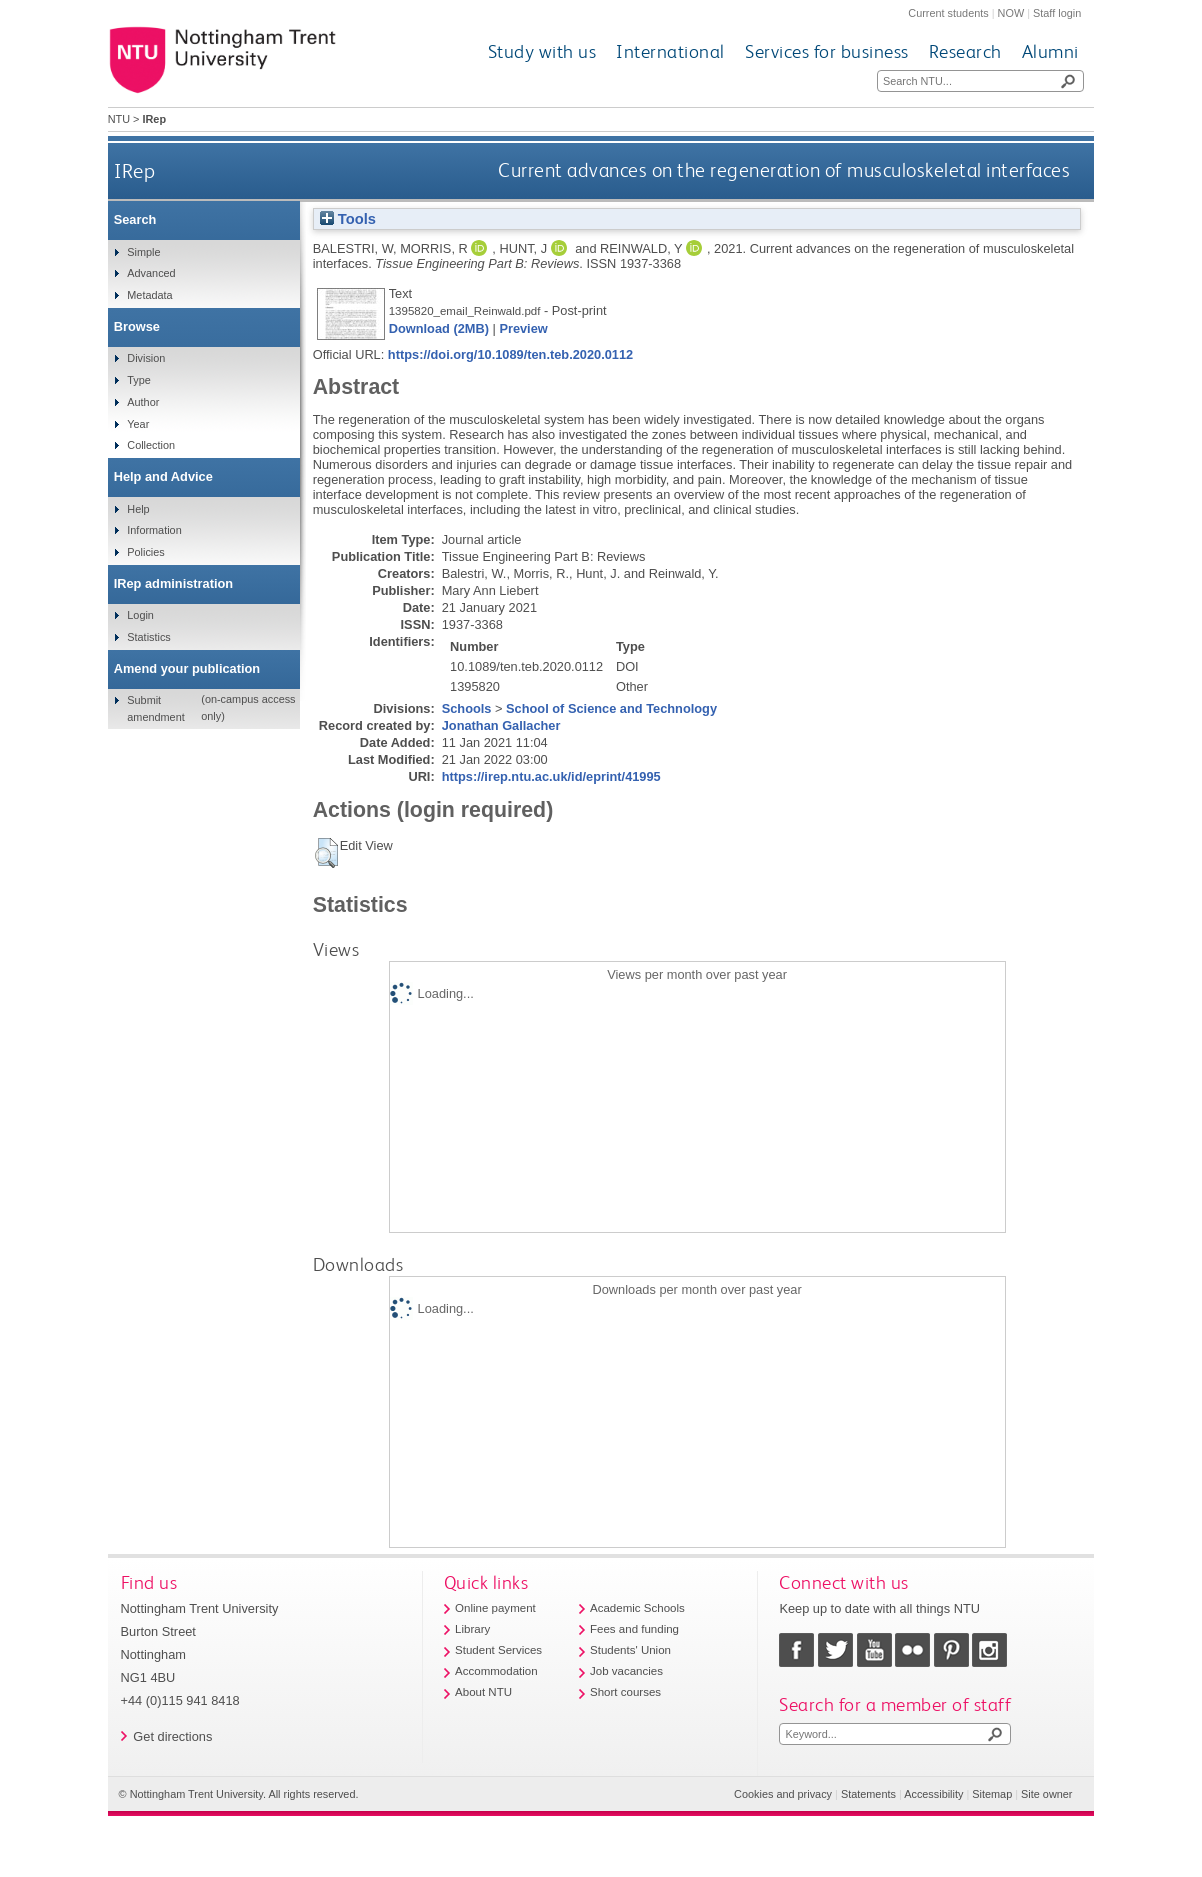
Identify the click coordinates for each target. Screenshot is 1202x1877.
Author (143, 402)
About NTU (483, 1692)
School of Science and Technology (611, 708)
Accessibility (933, 1794)
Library (472, 1629)
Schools (467, 708)
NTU (119, 119)
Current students (948, 13)
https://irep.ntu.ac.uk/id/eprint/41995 (551, 776)
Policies (145, 552)
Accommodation (496, 1671)
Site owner (1046, 1794)
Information (154, 530)
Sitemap (992, 1794)
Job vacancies (626, 1671)
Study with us (542, 51)
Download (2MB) (439, 328)
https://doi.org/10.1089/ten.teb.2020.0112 (510, 354)
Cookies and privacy (783, 1794)
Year (138, 424)
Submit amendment (155, 708)
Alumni (1050, 51)
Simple (143, 252)
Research (965, 51)
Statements (868, 1794)
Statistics (149, 637)
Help (138, 509)
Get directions (172, 1736)
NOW (1011, 13)
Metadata (149, 295)
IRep (134, 170)
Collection (151, 445)
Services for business (827, 51)
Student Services (498, 1650)
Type (139, 380)
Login (140, 615)
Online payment (495, 1608)
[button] (326, 853)
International (670, 51)
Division (146, 358)
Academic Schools (637, 1608)
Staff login (1057, 13)
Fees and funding (634, 1629)
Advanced (151, 273)
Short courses (625, 1692)
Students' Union (630, 1650)
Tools (348, 219)
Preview (523, 328)
